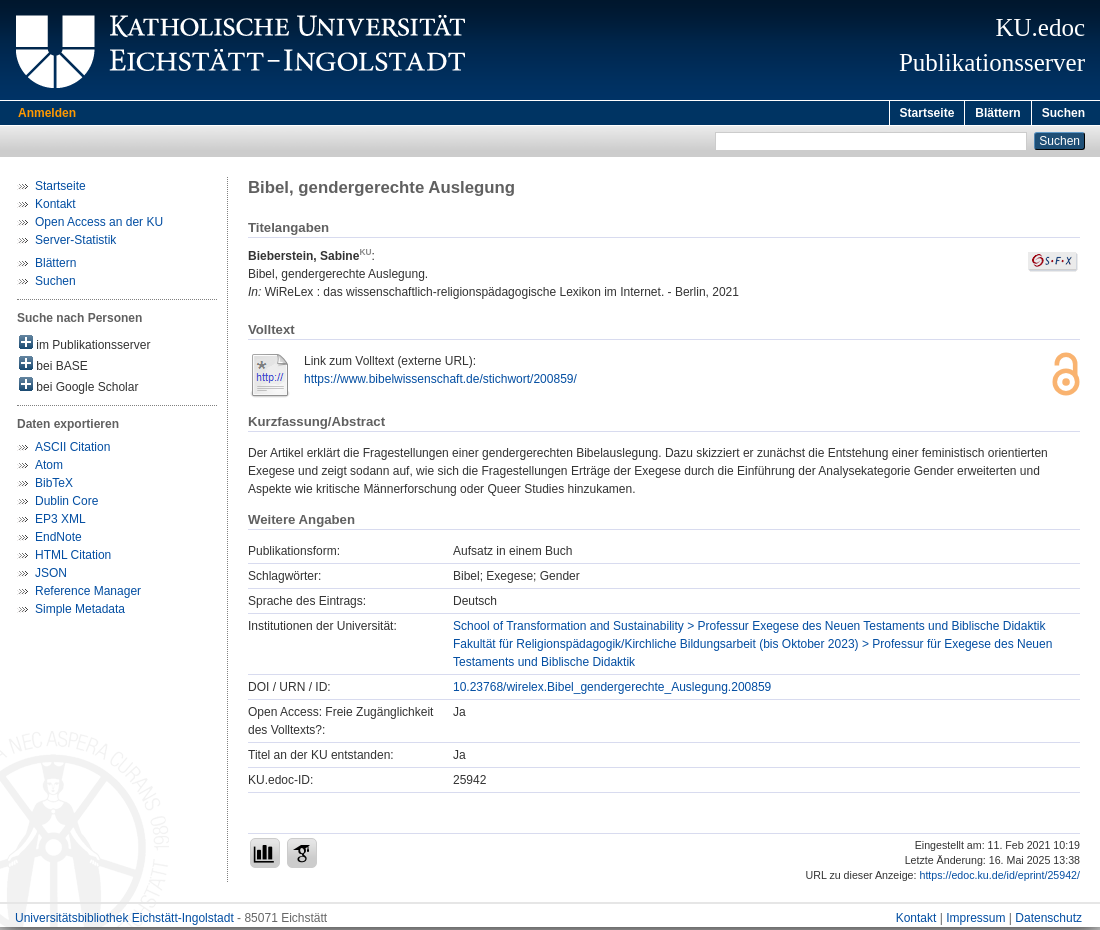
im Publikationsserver (84, 346)
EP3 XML (60, 522)
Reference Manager (88, 594)
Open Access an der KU (99, 225)
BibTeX (54, 486)
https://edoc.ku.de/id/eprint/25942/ (999, 878)
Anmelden (47, 113)
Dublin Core (66, 504)
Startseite (927, 113)
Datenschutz (1048, 921)
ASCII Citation (72, 450)
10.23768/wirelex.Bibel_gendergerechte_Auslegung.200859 (612, 690)
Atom (49, 468)
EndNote (58, 540)
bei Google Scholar (78, 388)
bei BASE (53, 367)
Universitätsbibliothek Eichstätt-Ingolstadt (124, 921)
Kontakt (55, 207)
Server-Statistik (75, 243)
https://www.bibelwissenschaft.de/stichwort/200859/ (440, 382)
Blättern (997, 113)
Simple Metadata (80, 612)
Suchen (1063, 113)
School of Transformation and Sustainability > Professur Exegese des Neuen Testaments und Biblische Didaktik (749, 629)
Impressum (975, 921)
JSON (51, 576)
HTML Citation (73, 558)
